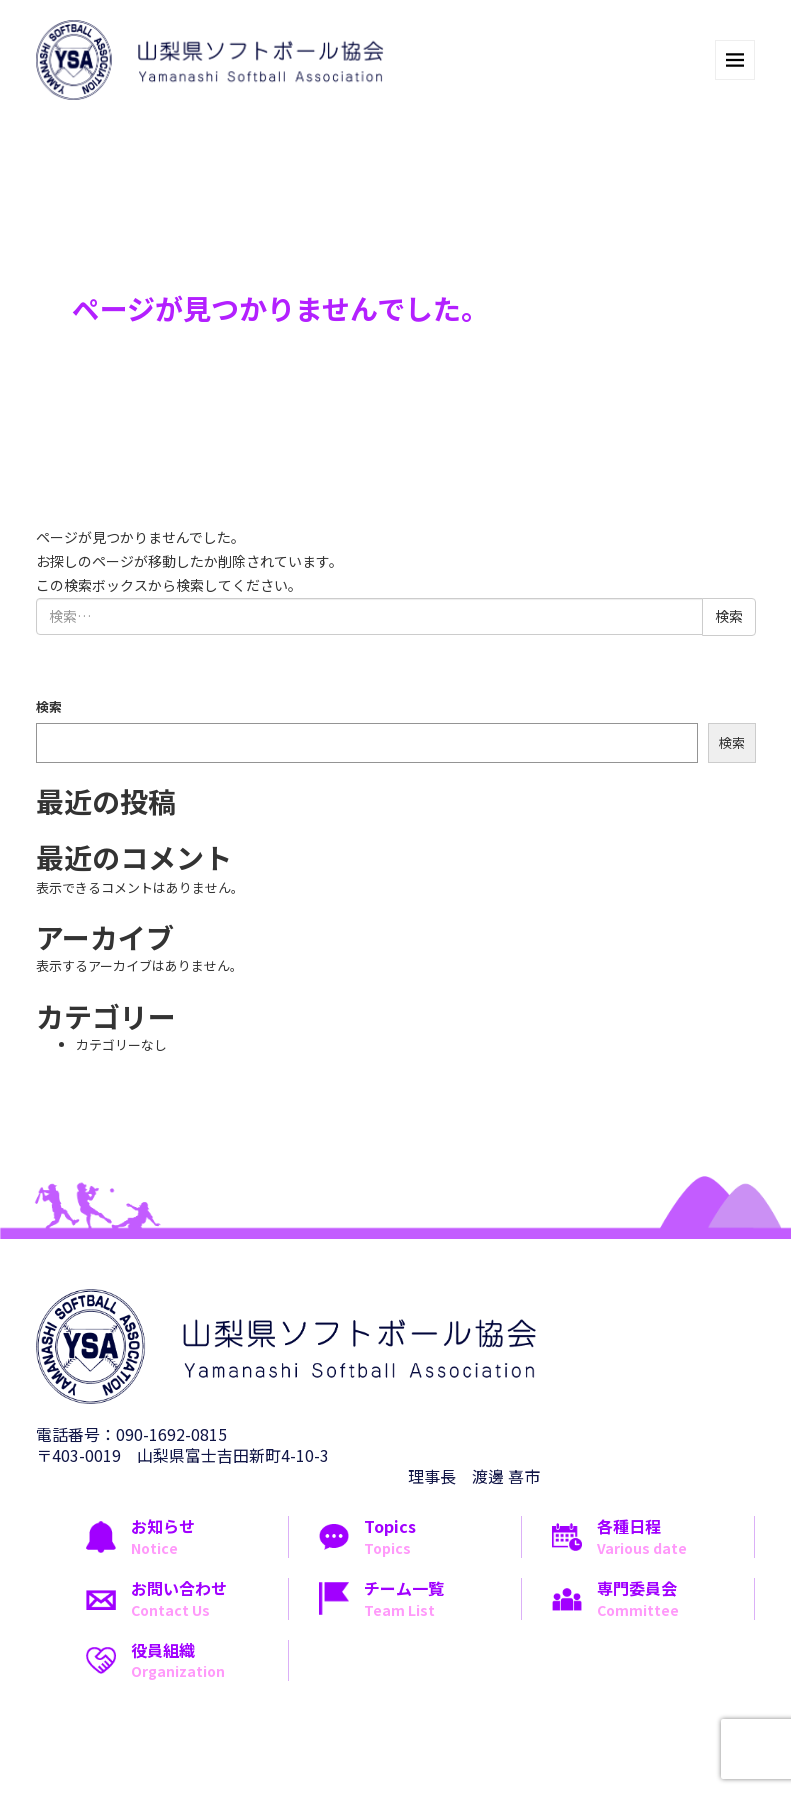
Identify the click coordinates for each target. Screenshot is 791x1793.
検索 (49, 706)
